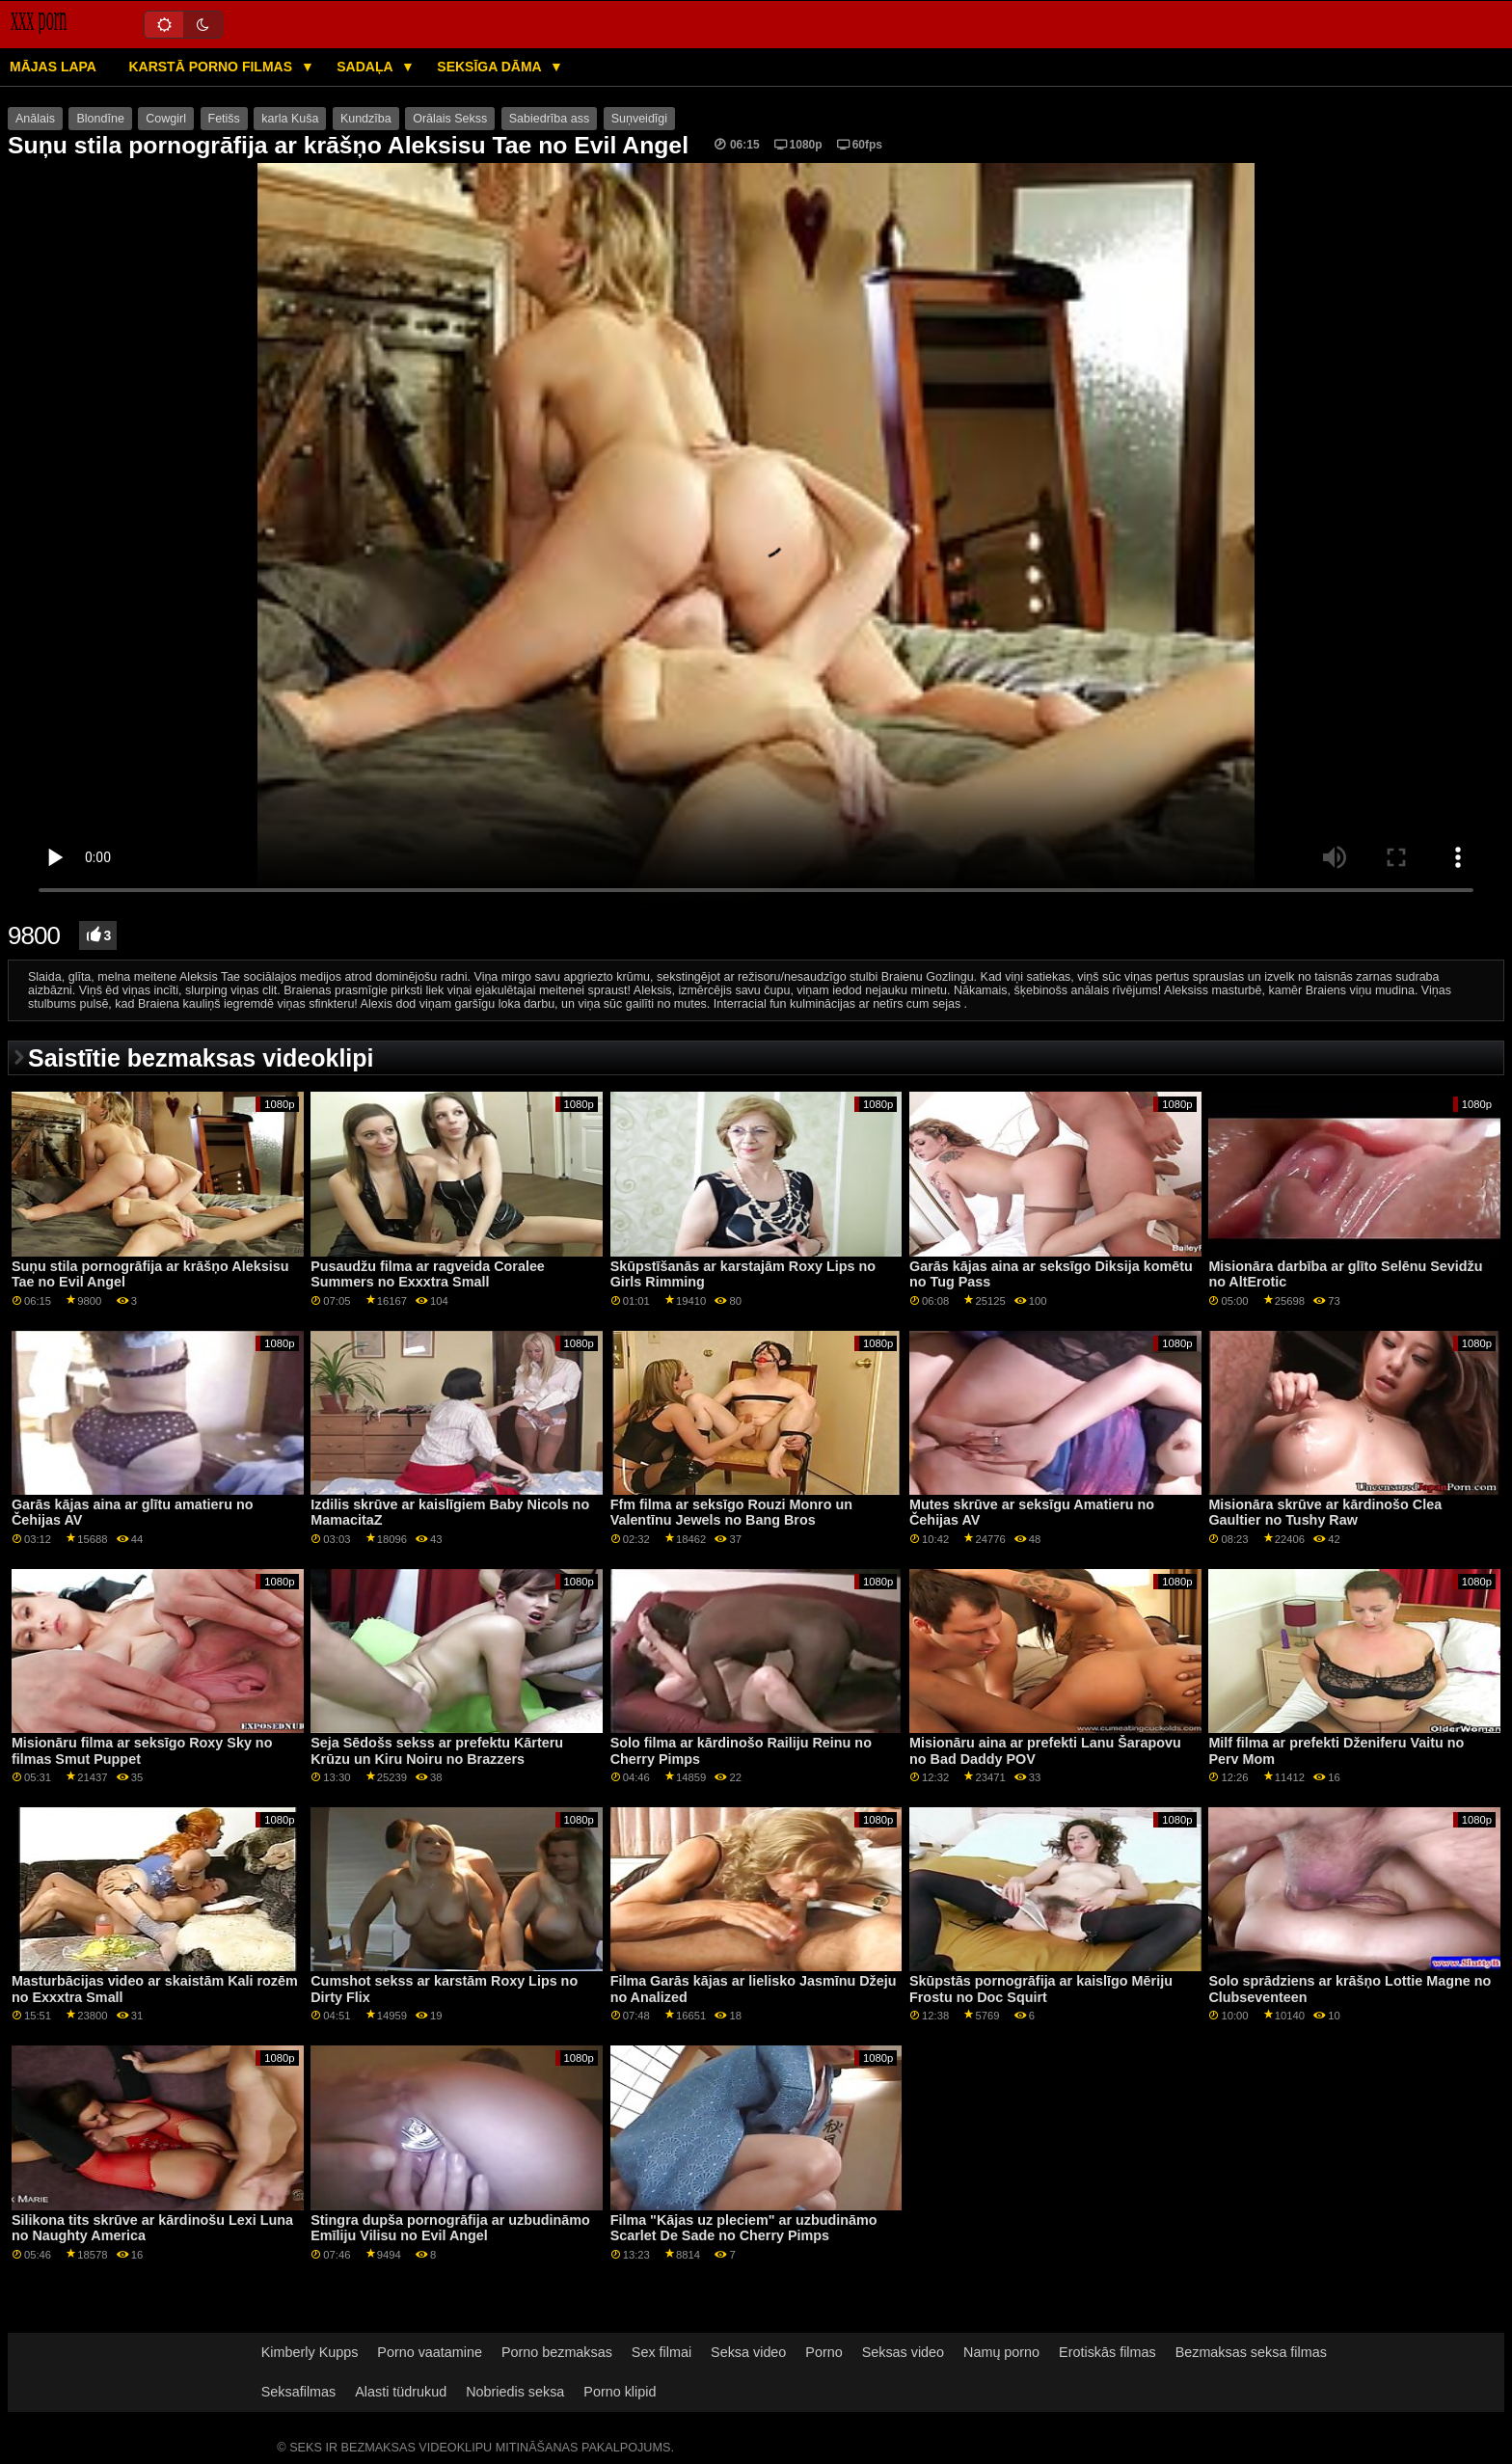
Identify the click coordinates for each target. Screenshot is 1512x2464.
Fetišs (224, 118)
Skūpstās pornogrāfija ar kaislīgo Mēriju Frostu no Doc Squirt (1041, 1989)
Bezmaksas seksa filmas (1251, 2352)
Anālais (35, 118)
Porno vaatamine (429, 2352)
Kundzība (366, 118)
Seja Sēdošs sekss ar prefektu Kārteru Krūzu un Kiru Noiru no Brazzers (436, 1751)
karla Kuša (289, 118)
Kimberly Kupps (310, 2352)
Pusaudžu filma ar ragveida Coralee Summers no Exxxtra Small (427, 1274)
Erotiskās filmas (1107, 2352)
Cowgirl (166, 118)
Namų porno (1001, 2352)
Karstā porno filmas (211, 66)
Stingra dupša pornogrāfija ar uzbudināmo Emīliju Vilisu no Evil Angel (450, 2228)
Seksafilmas (298, 2391)
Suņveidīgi (639, 118)
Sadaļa (366, 66)
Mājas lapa (53, 66)
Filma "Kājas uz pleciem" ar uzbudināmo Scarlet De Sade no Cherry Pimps (744, 2228)
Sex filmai (661, 2352)
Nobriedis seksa (515, 2391)
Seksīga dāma (491, 66)
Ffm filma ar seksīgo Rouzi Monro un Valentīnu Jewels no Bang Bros (731, 1513)
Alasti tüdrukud (400, 2391)
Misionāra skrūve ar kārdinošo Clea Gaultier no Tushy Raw (1325, 1513)
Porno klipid (619, 2391)
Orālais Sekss (450, 118)
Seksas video (903, 2352)
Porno (823, 2352)
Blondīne (99, 118)
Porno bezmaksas (556, 2352)
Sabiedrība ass (549, 118)
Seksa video (748, 2352)
